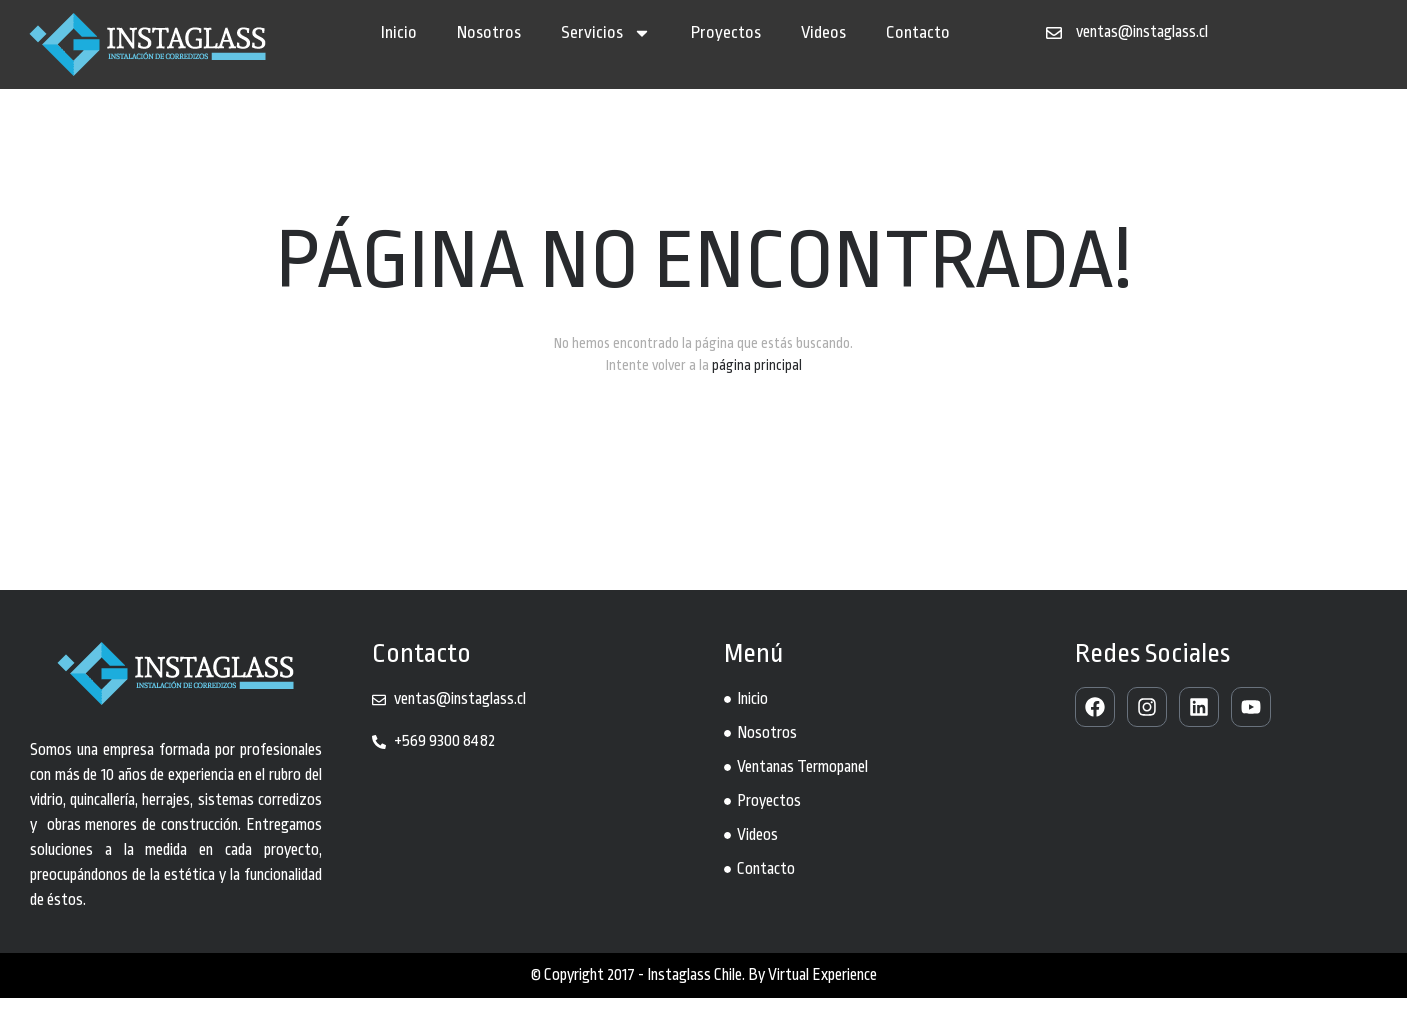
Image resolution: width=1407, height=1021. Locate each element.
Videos (823, 32)
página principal (757, 388)
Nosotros (489, 32)
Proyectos (726, 32)
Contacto (918, 32)
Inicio (399, 32)
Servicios (606, 33)
